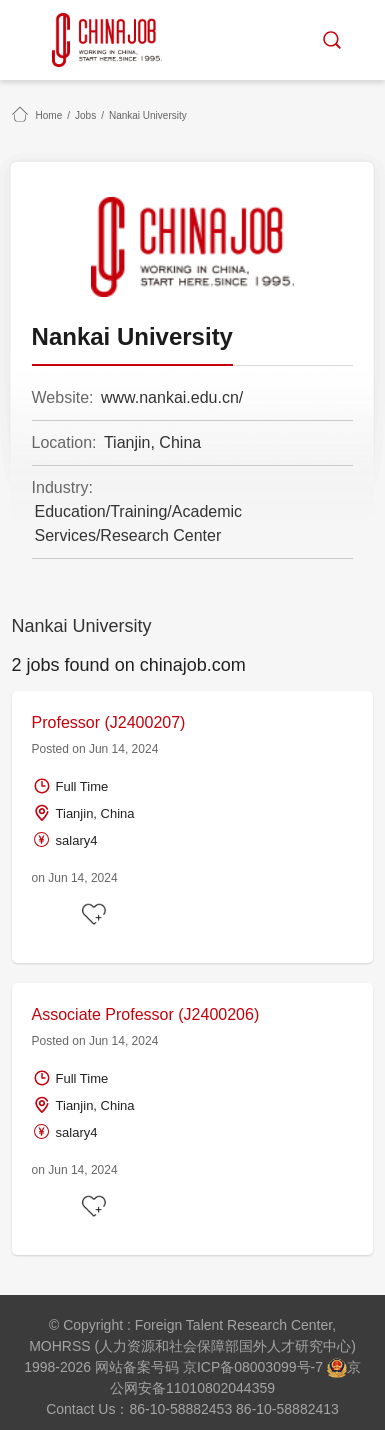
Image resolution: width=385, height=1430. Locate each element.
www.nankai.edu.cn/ (172, 397)
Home (49, 115)
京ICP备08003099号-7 (253, 1367)
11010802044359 (220, 1388)
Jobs (85, 115)
